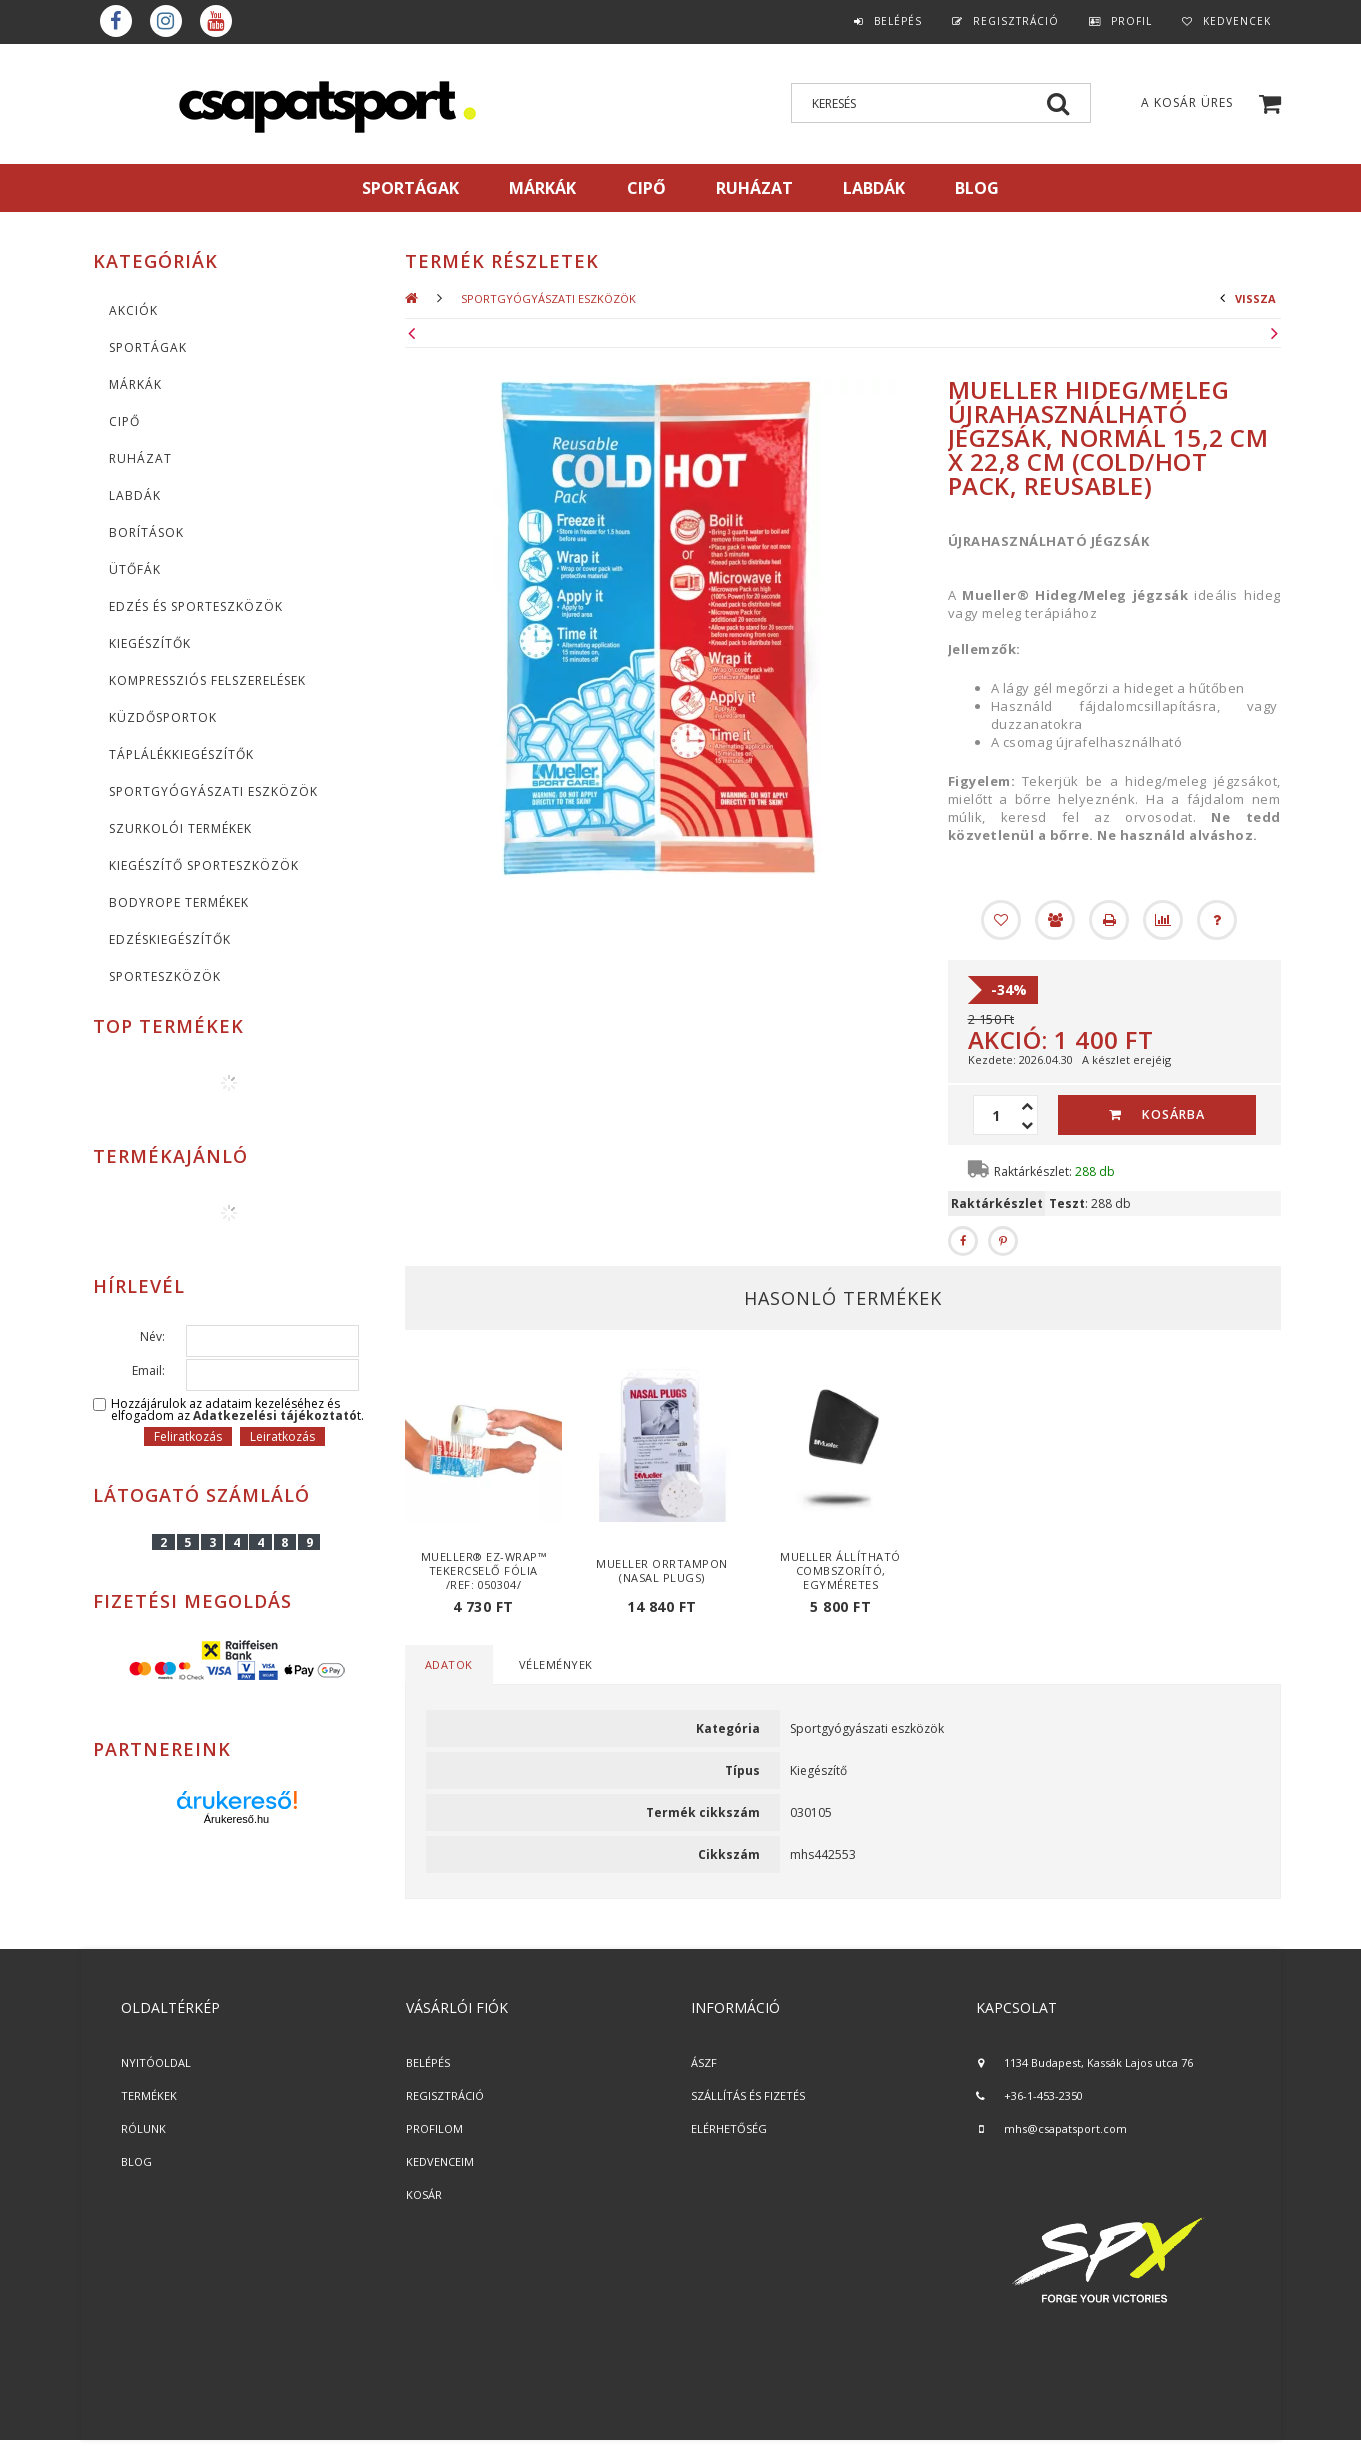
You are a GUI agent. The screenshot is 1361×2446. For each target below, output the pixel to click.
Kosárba (1173, 1114)
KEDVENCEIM (440, 2161)
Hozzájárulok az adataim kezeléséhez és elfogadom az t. (237, 1410)
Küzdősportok (163, 717)
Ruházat (140, 458)
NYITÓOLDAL (156, 2062)
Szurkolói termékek (180, 828)
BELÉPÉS (428, 2062)
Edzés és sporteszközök (196, 606)
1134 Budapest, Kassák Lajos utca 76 (1098, 2062)
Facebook (116, 21)
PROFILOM (434, 2128)
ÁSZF (704, 2062)
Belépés (898, 21)
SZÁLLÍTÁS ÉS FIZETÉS (748, 2095)
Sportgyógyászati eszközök (213, 791)
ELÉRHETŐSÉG (729, 2128)
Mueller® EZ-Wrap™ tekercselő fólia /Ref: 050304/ (484, 1570)
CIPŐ (124, 421)
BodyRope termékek (179, 902)
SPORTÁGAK (410, 188)
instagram (166, 21)
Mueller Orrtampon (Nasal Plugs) (662, 1570)
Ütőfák (135, 569)
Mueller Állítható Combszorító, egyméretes (840, 1570)
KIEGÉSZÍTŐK (150, 643)
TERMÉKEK (149, 2095)
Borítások (146, 532)
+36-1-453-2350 (1043, 2095)
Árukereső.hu (236, 1819)
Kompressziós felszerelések (207, 680)
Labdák (135, 495)
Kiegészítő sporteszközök (204, 865)
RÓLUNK (143, 2128)
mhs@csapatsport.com (1065, 2128)
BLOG (136, 2161)
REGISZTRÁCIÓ (445, 2095)
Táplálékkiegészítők (181, 754)
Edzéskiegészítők (170, 939)
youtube (216, 21)
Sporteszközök (165, 976)
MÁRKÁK (542, 188)
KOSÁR (424, 2194)
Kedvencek (1237, 21)
